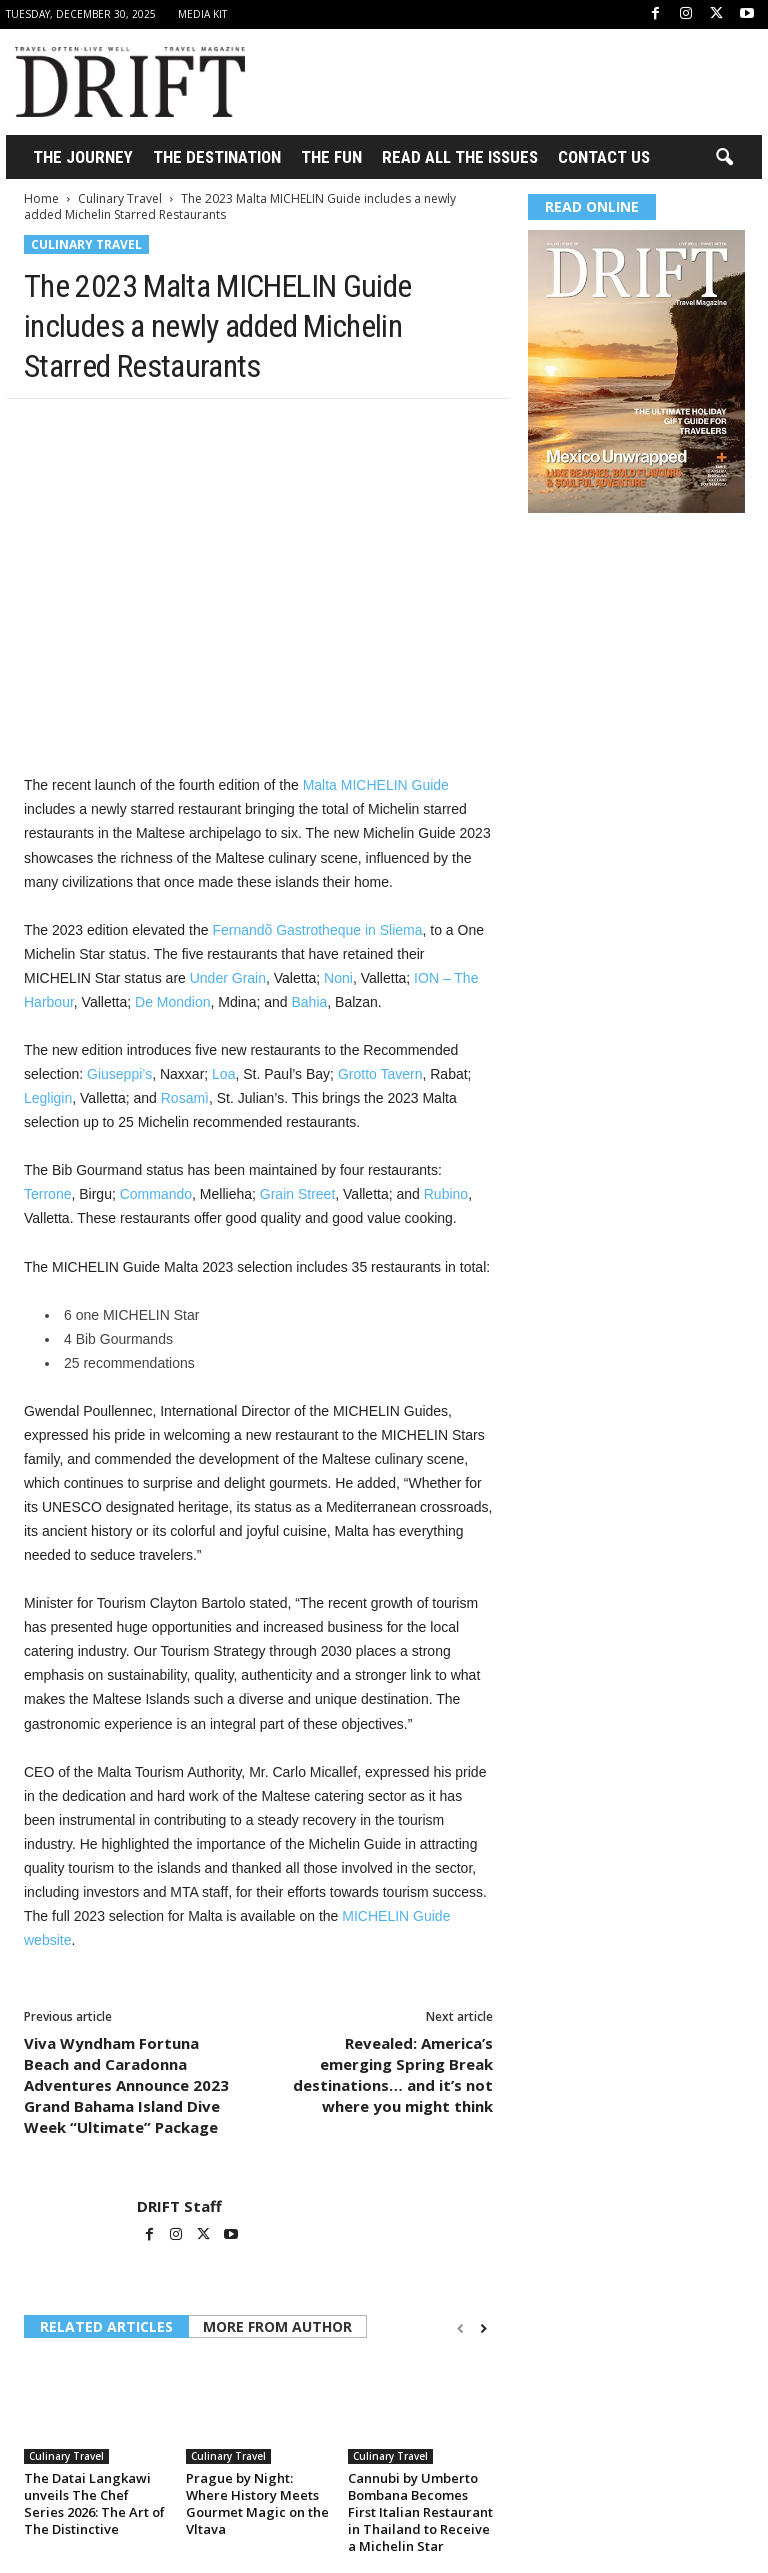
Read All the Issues (460, 157)
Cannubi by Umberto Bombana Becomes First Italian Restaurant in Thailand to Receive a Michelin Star (420, 2512)
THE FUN (331, 157)
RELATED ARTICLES (106, 2326)
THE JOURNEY (83, 157)
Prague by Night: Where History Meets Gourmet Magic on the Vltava (257, 2503)
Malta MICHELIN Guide (376, 785)
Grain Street (297, 1194)
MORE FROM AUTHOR (277, 2326)
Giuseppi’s (119, 1074)
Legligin (48, 1098)
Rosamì (185, 1098)
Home (41, 198)
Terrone (47, 1194)
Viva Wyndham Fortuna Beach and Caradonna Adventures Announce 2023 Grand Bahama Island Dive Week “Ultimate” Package (126, 2085)
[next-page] (483, 2328)
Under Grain (228, 978)
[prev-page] (460, 2328)
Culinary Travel (120, 198)
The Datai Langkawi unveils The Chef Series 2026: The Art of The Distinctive (94, 2503)
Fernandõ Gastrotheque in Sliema (317, 930)
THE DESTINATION (217, 157)
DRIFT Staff (179, 2206)
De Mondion (173, 1002)
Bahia (309, 1002)
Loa (223, 1074)
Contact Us (604, 157)
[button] (724, 158)
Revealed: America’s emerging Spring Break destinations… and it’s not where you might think (393, 2074)
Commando (156, 1194)
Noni (338, 978)
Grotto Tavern (380, 1074)
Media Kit (202, 14)
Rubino (446, 1194)
